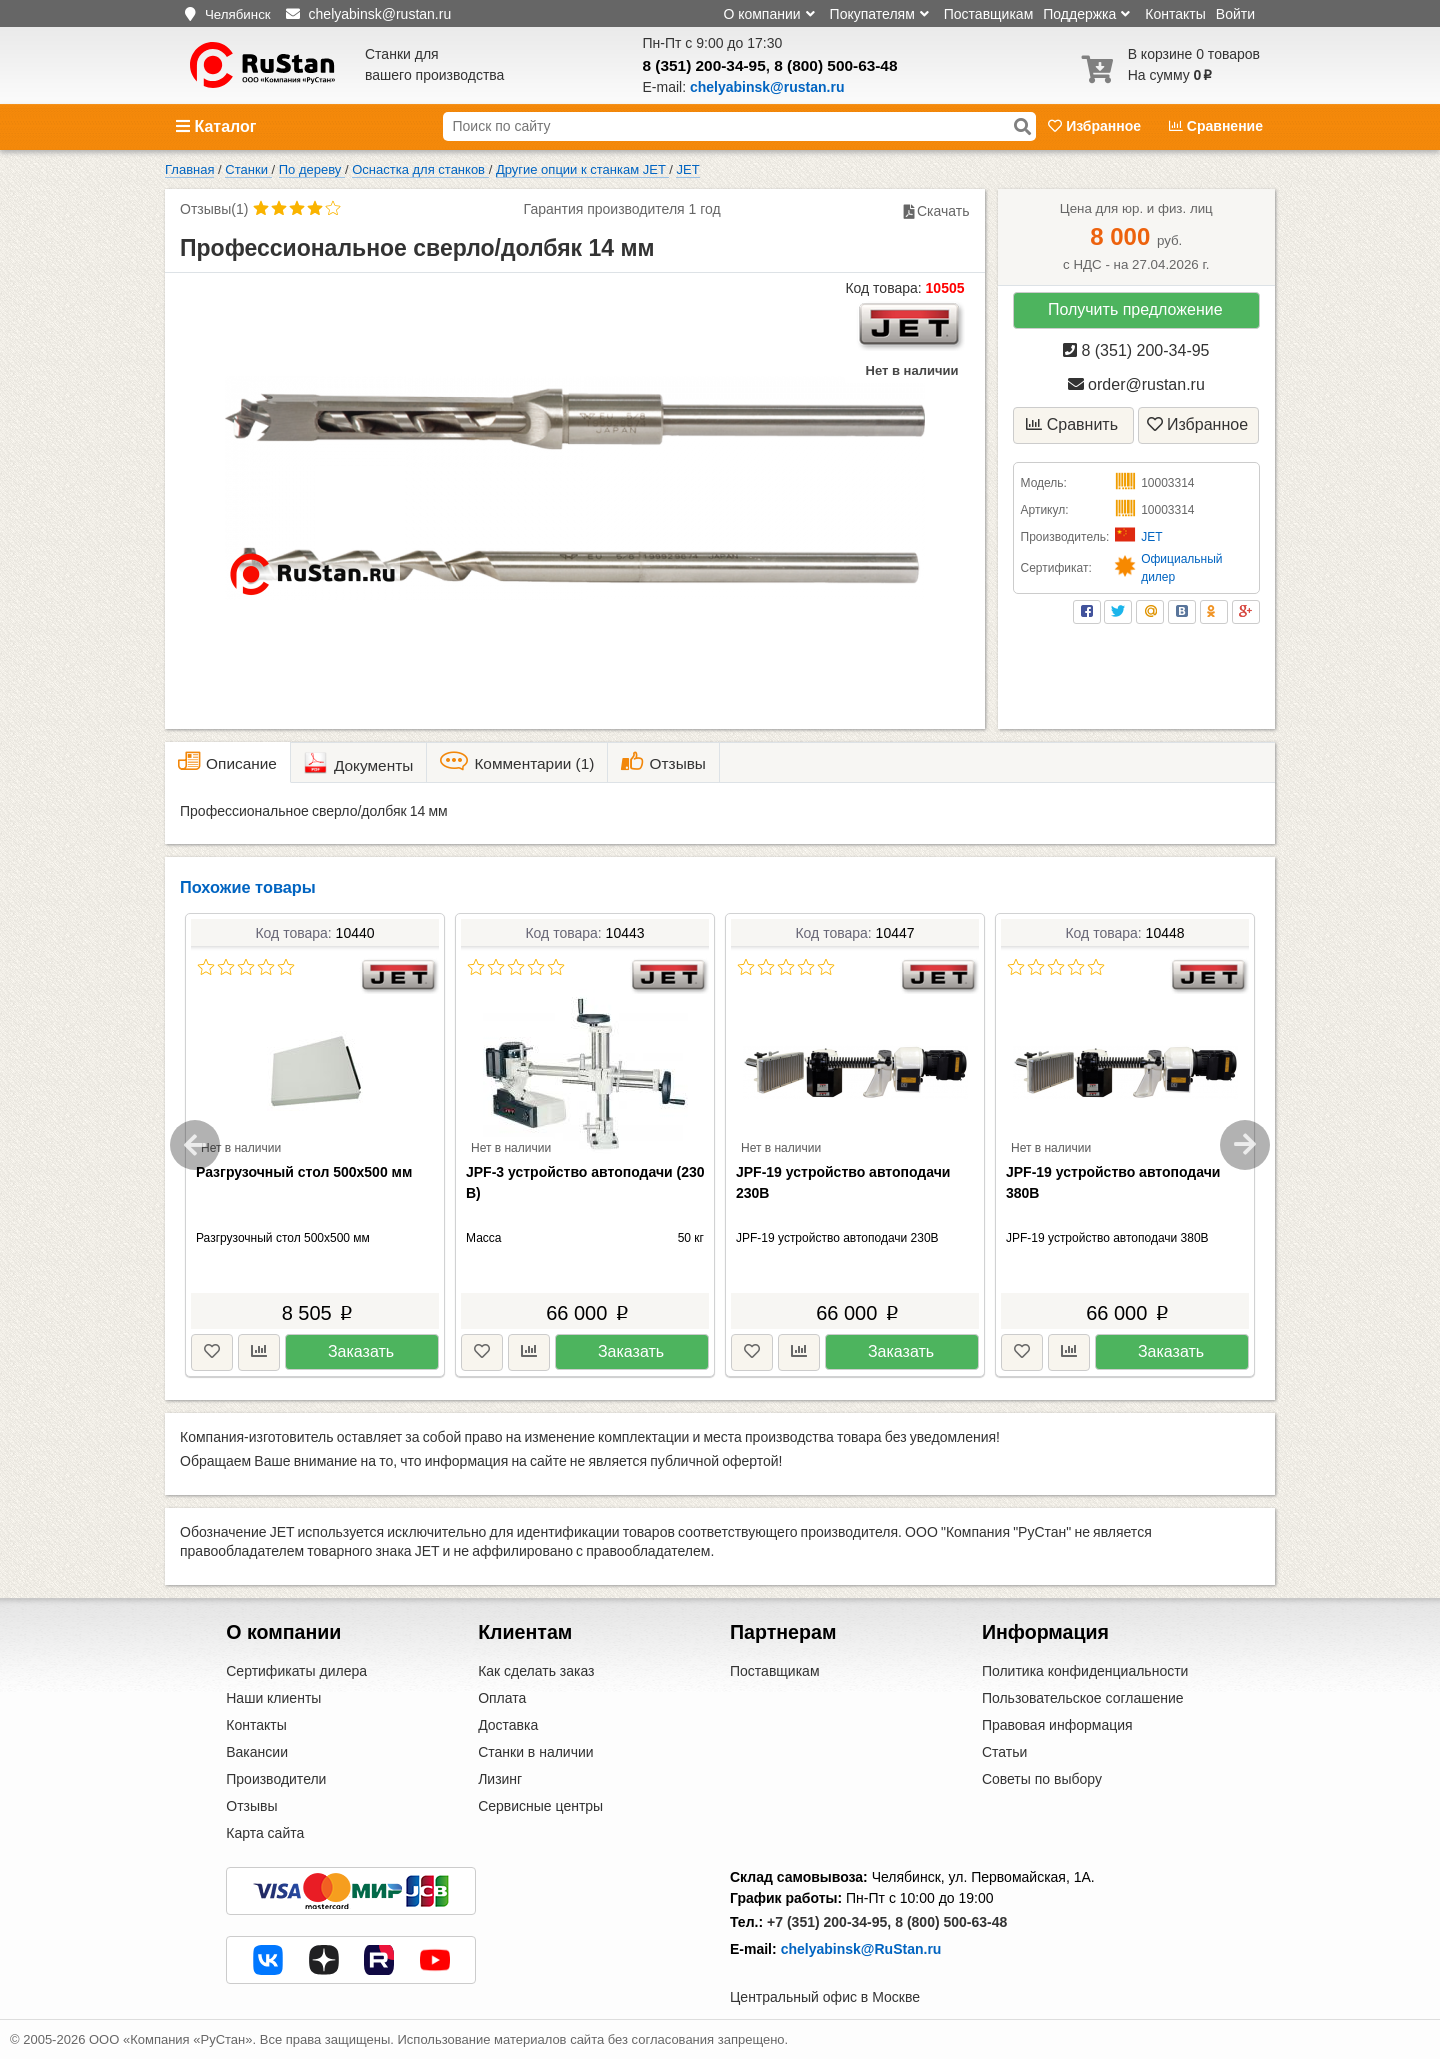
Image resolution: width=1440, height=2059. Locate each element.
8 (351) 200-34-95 (704, 65)
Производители (276, 1779)
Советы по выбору (1042, 1779)
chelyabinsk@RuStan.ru (861, 1949)
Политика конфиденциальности (1085, 1671)
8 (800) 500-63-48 (835, 65)
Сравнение (1216, 126)
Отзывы (251, 1806)
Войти (1235, 14)
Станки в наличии (536, 1752)
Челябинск (238, 14)
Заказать (361, 1351)
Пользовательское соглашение (1083, 1698)
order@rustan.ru (1136, 384)
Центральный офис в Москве (825, 1997)
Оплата (502, 1698)
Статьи (1004, 1752)
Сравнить (1072, 424)
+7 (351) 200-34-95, (829, 1922)
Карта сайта (265, 1833)
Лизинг (500, 1779)
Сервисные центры (540, 1806)
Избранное (1096, 126)
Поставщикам (989, 14)
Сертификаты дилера (296, 1671)
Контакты (1175, 14)
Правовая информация (1057, 1725)
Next (1245, 1145)
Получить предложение (1135, 309)
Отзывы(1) (214, 209)
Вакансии (257, 1752)
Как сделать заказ (536, 1671)
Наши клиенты (273, 1698)
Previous (195, 1145)
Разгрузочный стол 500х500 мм (304, 1172)
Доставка (508, 1725)
